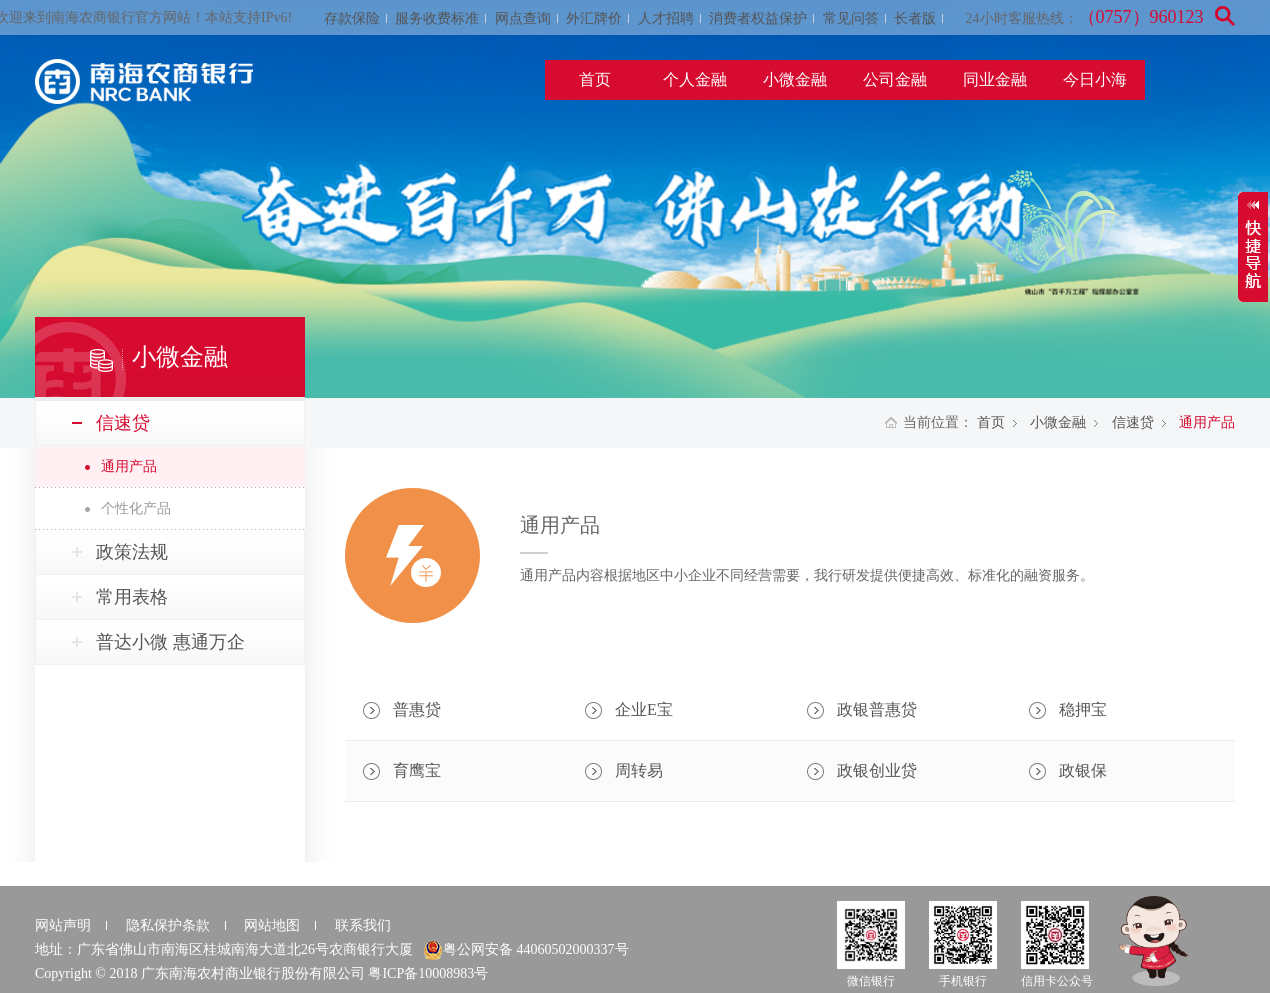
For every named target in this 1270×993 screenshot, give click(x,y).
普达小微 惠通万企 (170, 642)
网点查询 (523, 18)
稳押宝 (1083, 709)
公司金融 (895, 79)
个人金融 (695, 79)
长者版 (915, 18)
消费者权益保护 (758, 18)
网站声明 (63, 925)
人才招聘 (666, 18)
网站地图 (272, 925)
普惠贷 (417, 709)
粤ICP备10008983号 (428, 973)
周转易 (639, 770)
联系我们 (363, 925)
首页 (595, 79)
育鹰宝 (417, 770)
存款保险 (352, 18)
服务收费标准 (437, 18)
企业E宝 (644, 709)
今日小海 (1095, 79)
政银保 (1083, 770)
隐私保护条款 (168, 925)
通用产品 (129, 466)
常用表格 (132, 597)
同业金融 (995, 79)
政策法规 (132, 552)
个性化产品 (136, 508)
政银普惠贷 (877, 709)
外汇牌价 (594, 18)
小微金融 (795, 79)
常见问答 (851, 18)
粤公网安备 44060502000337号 (526, 950)
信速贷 (1133, 422)
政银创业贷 (877, 770)
